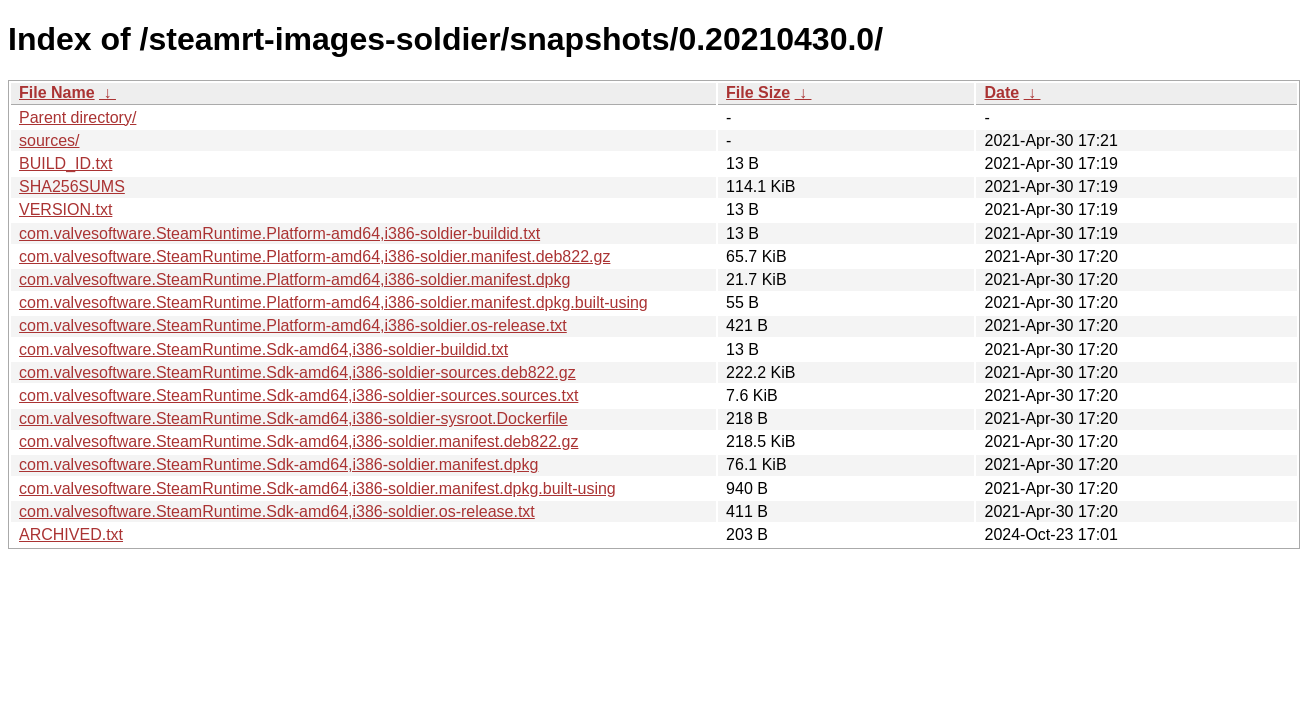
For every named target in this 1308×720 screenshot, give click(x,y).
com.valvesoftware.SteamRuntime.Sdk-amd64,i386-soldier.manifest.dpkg (278, 464)
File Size (758, 92)
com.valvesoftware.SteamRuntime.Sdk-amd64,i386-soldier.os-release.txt (277, 511)
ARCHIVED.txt (71, 534)
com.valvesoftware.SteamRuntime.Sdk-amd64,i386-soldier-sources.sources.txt (298, 395)
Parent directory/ (77, 117)
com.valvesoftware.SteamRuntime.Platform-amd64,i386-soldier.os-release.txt (293, 325)
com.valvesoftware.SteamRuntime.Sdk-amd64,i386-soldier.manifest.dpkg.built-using (317, 488)
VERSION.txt (65, 209)
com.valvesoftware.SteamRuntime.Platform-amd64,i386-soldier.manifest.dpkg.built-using (333, 302)
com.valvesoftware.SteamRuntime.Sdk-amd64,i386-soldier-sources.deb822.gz (297, 372)
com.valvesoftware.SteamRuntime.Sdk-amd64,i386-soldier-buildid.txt (263, 349)
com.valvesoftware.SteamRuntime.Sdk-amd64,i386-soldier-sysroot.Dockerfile (293, 418)
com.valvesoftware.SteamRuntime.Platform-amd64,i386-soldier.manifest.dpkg (294, 279)
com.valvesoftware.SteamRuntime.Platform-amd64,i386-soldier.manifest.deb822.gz (314, 256)
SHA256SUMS (72, 186)
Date (1001, 92)
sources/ (49, 140)
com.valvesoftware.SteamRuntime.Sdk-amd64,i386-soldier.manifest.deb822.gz (298, 441)
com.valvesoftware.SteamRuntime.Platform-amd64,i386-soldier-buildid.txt (279, 233)
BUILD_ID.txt (65, 163)
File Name (57, 92)
